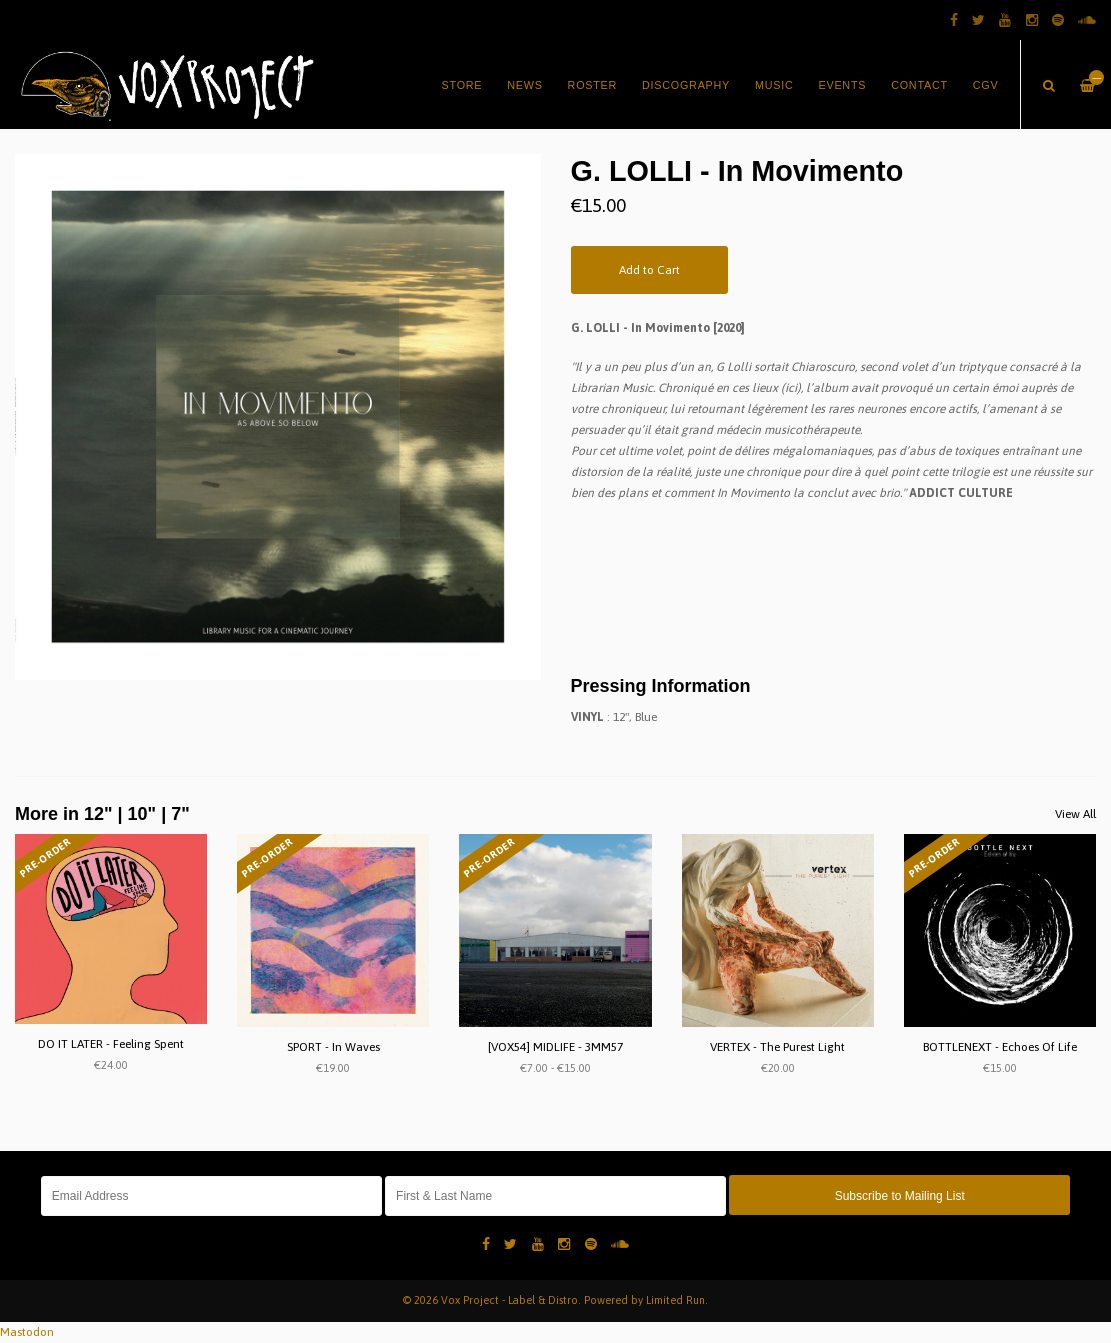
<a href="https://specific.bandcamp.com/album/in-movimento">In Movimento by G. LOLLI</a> (834, 582)
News (524, 85)
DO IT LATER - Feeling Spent (111, 1044)
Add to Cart (649, 270)
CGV (986, 85)
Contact (919, 85)
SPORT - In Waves (333, 1047)
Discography (686, 85)
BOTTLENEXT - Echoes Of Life (1000, 1047)
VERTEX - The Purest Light (777, 1047)
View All (1075, 814)
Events (843, 85)
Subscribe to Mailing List (900, 1196)
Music (774, 85)
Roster (593, 85)
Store (462, 85)
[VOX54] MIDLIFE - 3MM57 (555, 1047)
